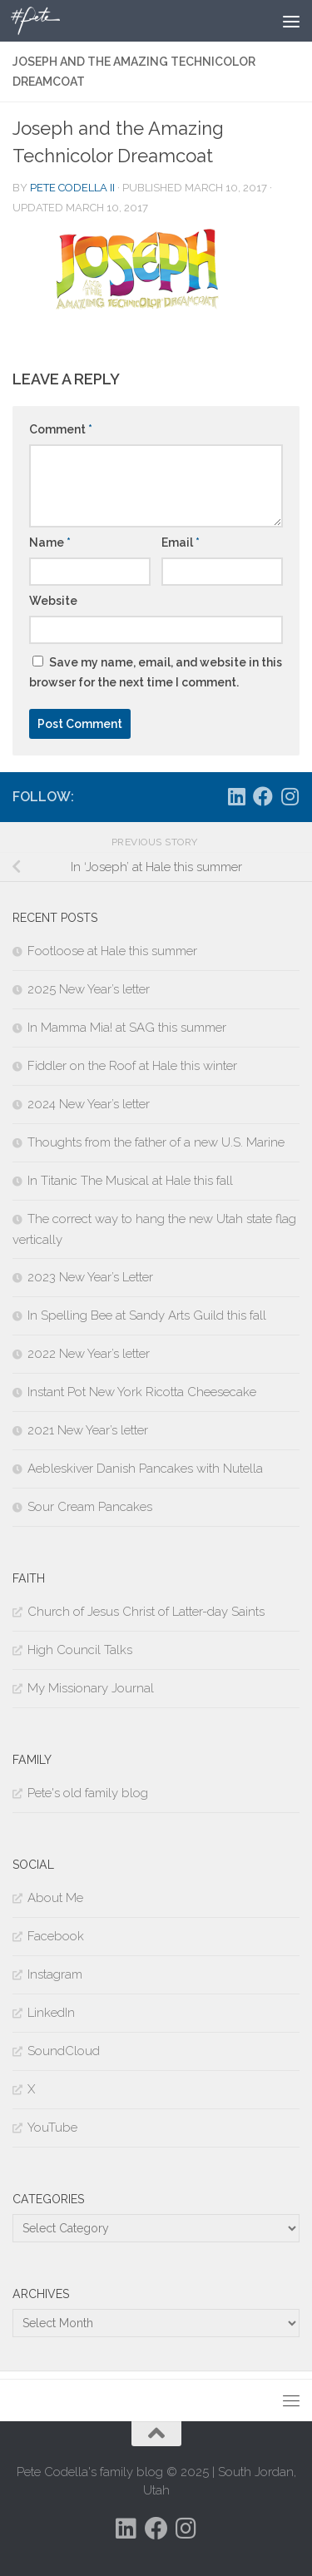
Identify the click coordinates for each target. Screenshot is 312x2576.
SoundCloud (63, 2050)
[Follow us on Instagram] (290, 796)
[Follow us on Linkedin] (236, 796)
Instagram (54, 1974)
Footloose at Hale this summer (112, 951)
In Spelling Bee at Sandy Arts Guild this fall (146, 1315)
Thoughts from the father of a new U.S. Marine (156, 1142)
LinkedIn (51, 2012)
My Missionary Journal (90, 1688)
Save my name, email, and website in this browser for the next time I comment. (155, 672)
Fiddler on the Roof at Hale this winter (132, 1065)
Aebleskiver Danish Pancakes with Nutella (145, 1468)
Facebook (55, 1936)
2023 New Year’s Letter (90, 1277)
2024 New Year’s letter (88, 1104)
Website (53, 600)
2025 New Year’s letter (88, 989)
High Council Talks (79, 1649)
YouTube (52, 2127)
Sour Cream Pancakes (89, 1506)
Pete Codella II (72, 187)
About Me (55, 1897)
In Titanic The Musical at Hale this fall (130, 1180)
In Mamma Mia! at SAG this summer (126, 1027)
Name (50, 542)
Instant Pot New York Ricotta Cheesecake (141, 1392)
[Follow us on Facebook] (263, 796)
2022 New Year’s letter (88, 1353)
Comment (60, 429)
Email (180, 542)
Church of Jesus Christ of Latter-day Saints (146, 1611)
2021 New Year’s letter (87, 1430)
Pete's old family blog (87, 1793)
